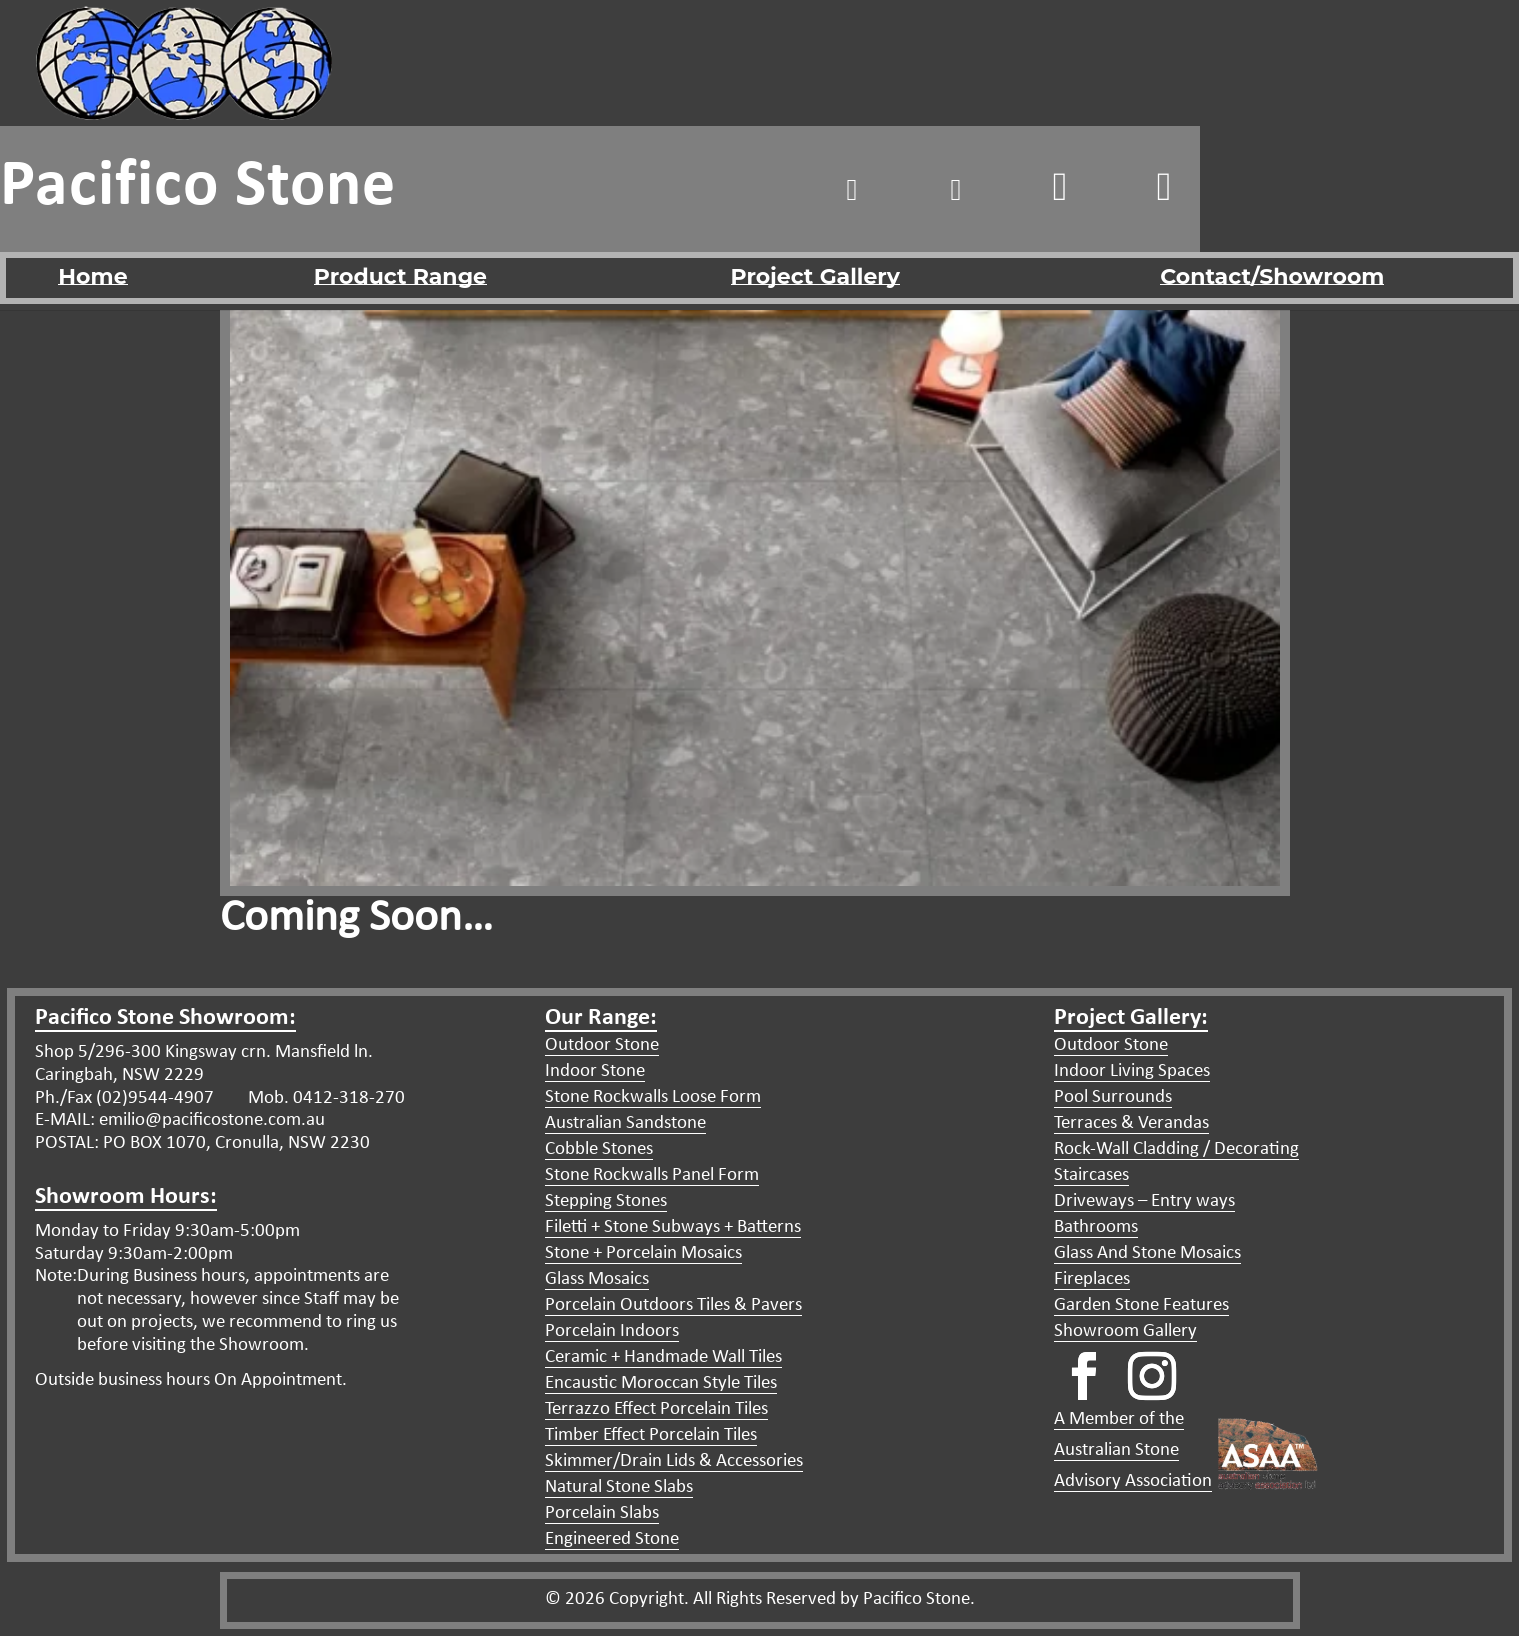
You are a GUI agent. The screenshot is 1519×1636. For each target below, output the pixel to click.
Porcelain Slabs (602, 1513)
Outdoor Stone (602, 1045)
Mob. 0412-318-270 (324, 1098)
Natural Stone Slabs (619, 1487)
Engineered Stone (612, 1539)
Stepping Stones (606, 1201)
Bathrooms (1096, 1227)
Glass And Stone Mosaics (1147, 1253)
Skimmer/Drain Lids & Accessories (674, 1461)
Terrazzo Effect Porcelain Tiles (656, 1409)
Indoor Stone (595, 1071)
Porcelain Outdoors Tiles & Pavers (673, 1305)
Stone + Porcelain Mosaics (643, 1253)
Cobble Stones (599, 1149)
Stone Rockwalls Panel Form (652, 1175)
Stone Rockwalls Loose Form (653, 1097)
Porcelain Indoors (612, 1331)
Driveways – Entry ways (1144, 1201)
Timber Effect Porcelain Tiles (651, 1435)
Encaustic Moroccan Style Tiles (661, 1383)
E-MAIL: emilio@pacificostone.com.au (180, 1120)
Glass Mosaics (597, 1279)
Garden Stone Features (1141, 1305)
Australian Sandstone (625, 1123)
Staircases (1091, 1175)
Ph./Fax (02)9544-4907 (124, 1098)
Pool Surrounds (1113, 1097)
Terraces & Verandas (1131, 1123)
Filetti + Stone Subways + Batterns (673, 1227)
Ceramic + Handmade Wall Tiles (663, 1357)
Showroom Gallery (1125, 1331)
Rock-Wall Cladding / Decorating (1176, 1149)
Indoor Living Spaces (1132, 1071)
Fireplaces (1092, 1279)
